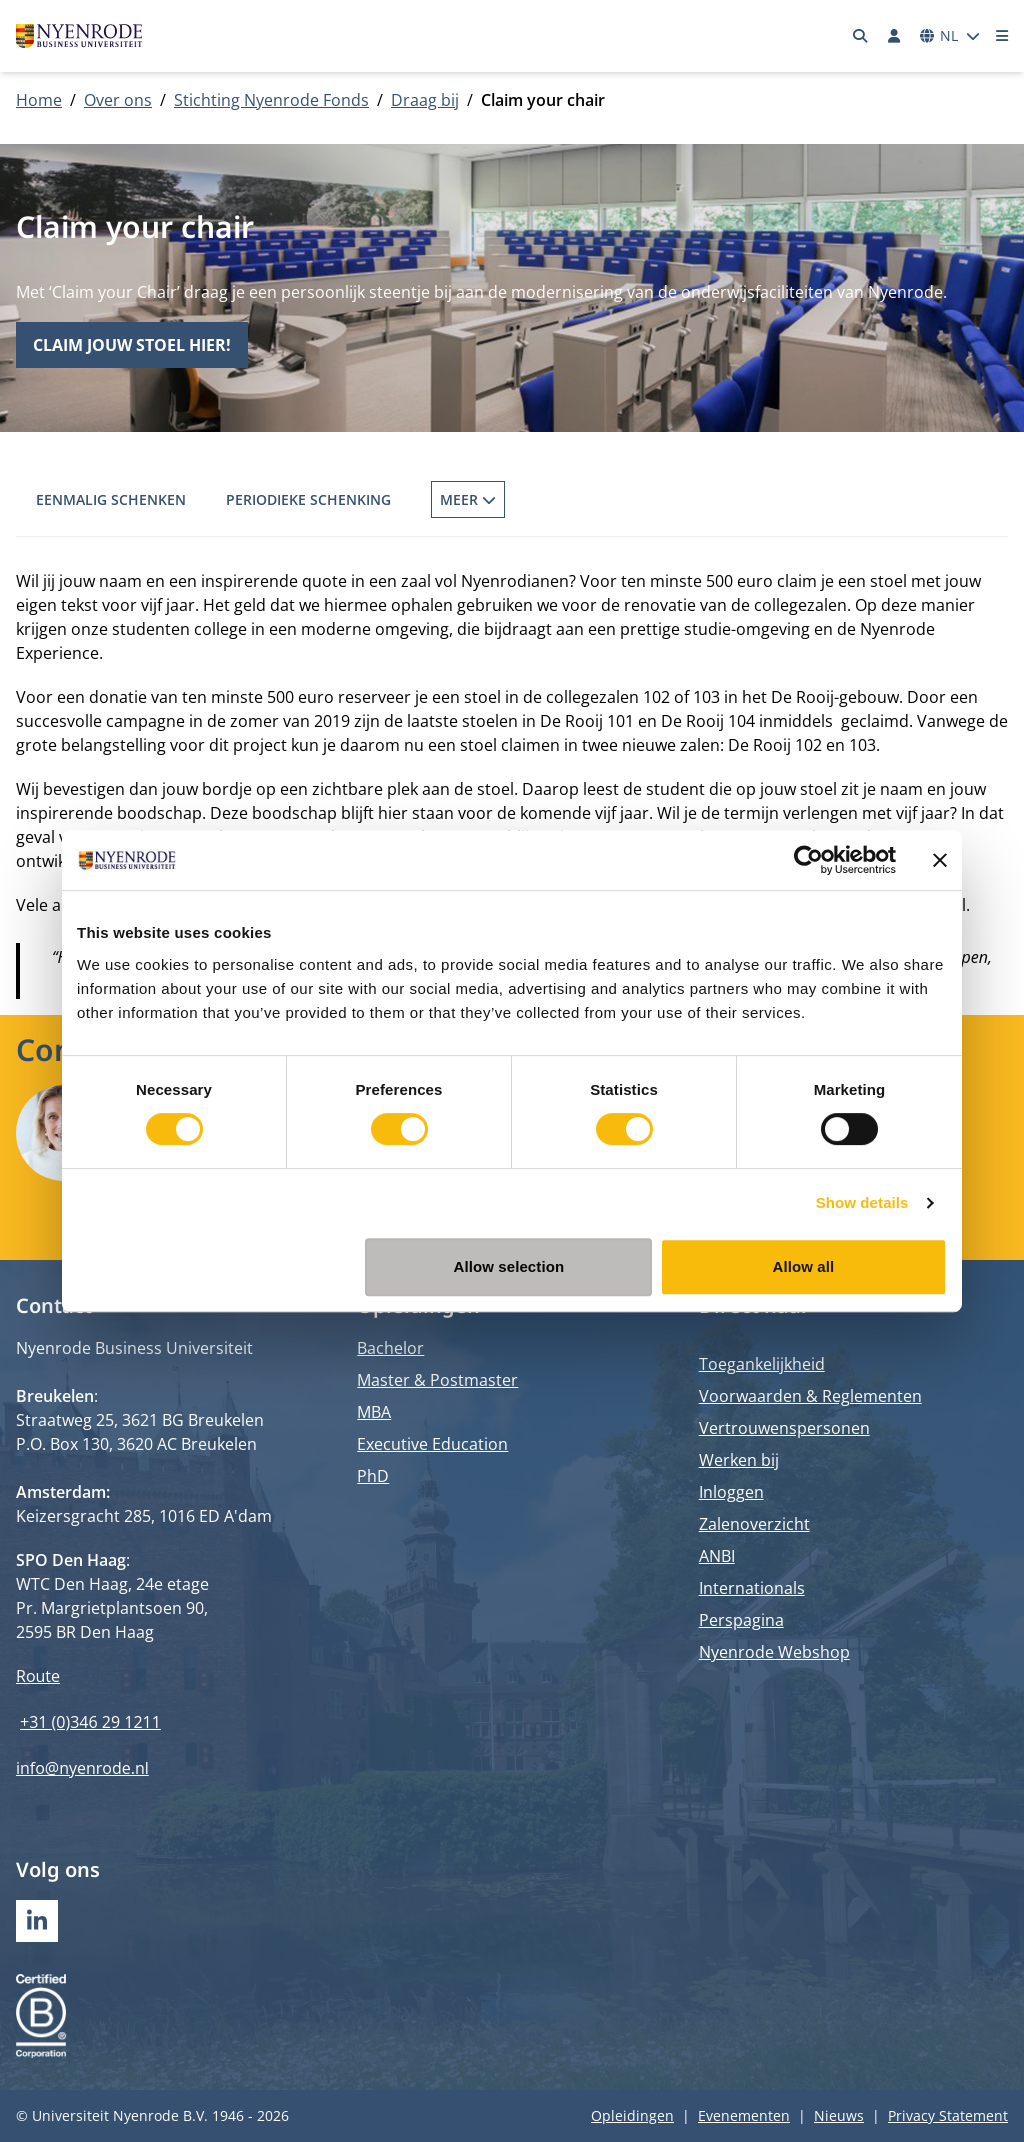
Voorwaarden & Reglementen (810, 1396)
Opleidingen (632, 2115)
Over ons (118, 100)
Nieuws (839, 2115)
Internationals (752, 1588)
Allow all (804, 1266)
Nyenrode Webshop (774, 1652)
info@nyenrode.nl (82, 1768)
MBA (374, 1412)
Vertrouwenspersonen (784, 1428)
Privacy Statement (948, 2115)
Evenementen (744, 2115)
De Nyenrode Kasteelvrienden (703, 499)
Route (38, 1676)
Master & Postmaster (437, 1380)
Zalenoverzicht (754, 1524)
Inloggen (731, 1492)
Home (39, 100)
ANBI (717, 1556)
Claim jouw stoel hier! (132, 345)
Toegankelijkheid (762, 1364)
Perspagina (741, 1620)
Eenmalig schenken (111, 499)
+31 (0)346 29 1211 (90, 1722)
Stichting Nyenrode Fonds (271, 100)
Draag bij (425, 100)
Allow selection (509, 1266)
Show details (862, 1202)
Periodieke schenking (308, 499)
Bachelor (390, 1348)
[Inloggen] (894, 36)
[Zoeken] (861, 36)
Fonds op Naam (489, 499)
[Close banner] (940, 860)
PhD (373, 1476)
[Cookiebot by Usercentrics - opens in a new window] (808, 860)
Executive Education (432, 1444)
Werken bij (739, 1460)
